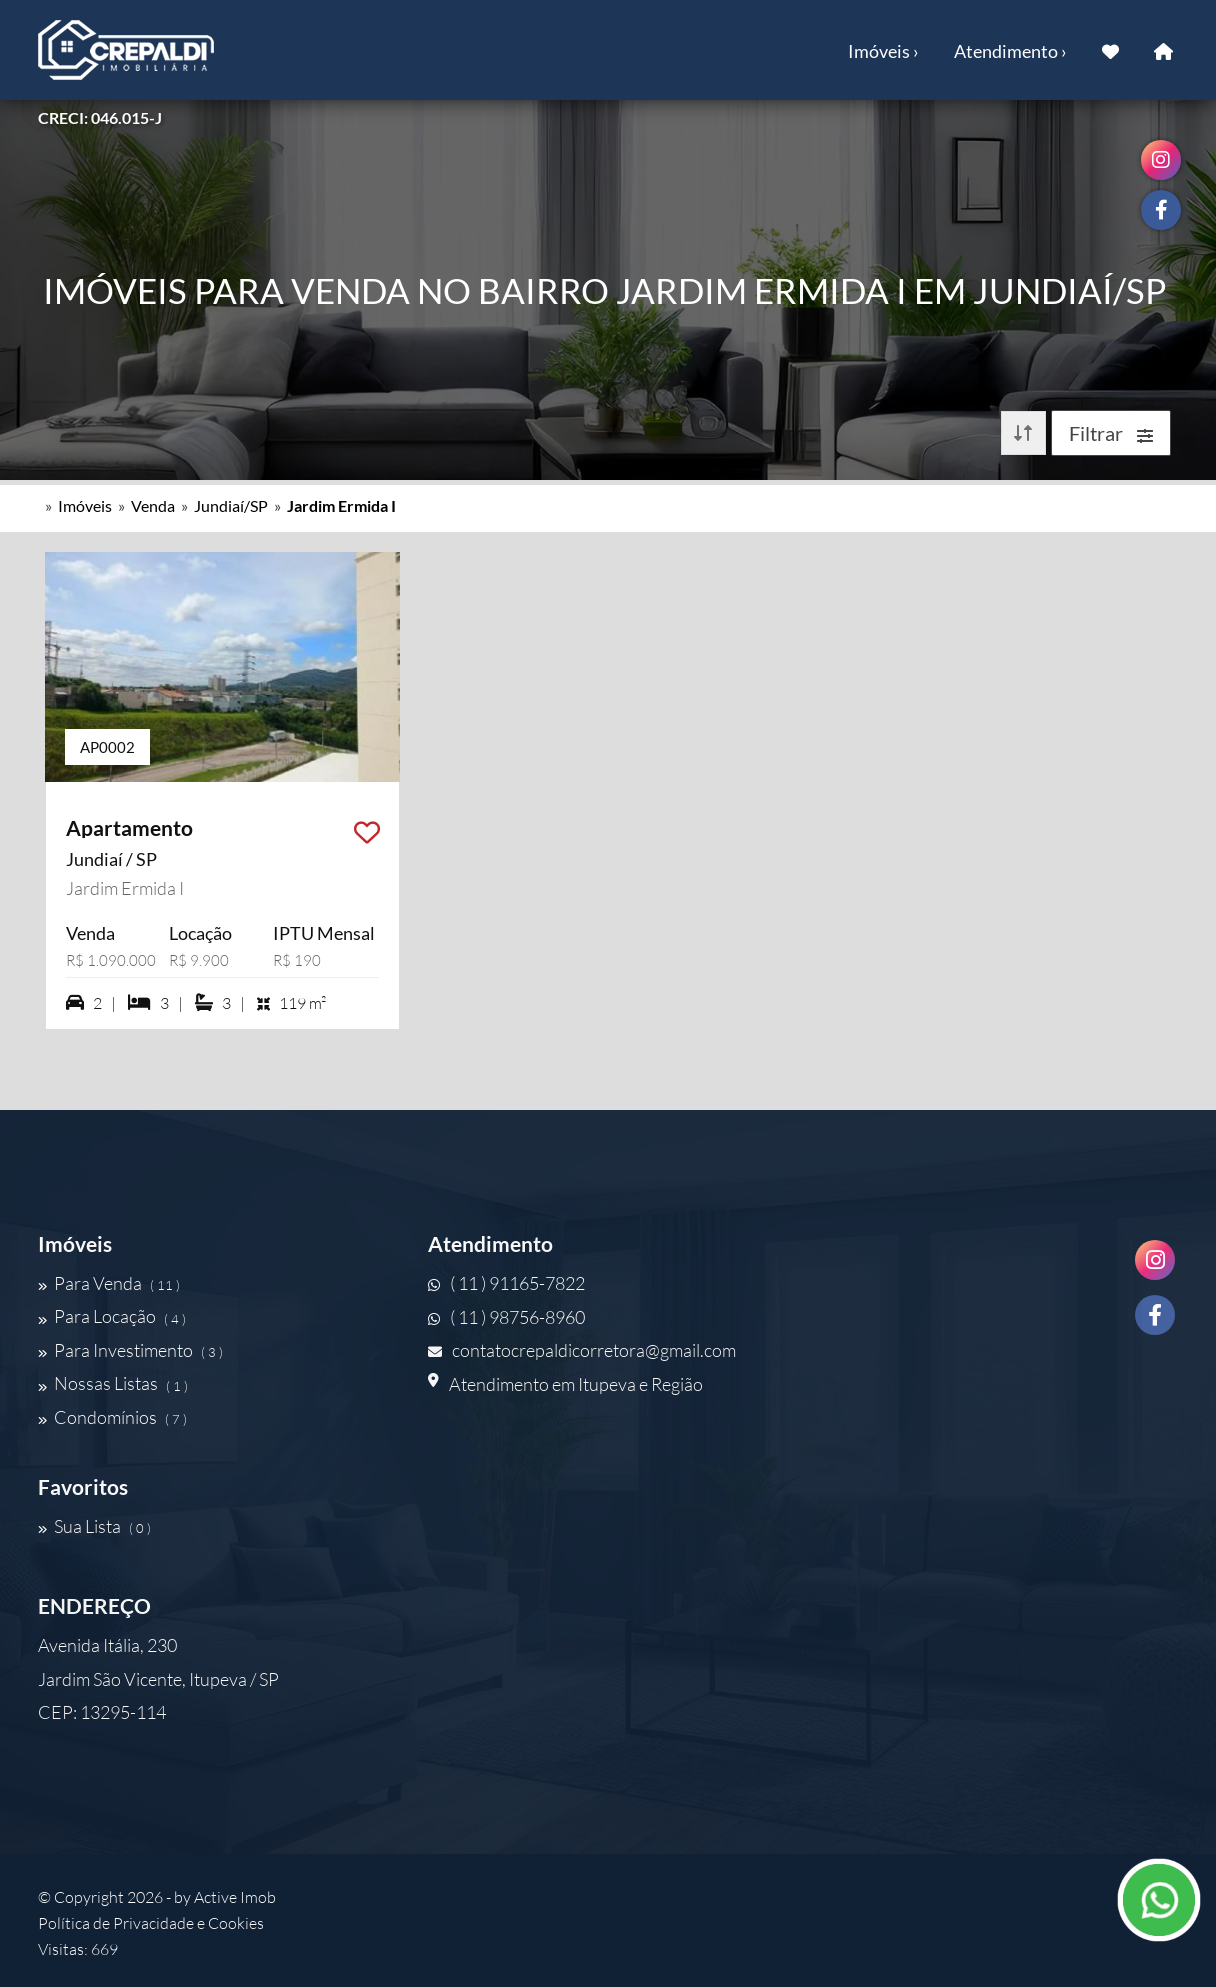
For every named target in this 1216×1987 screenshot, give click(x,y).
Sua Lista (94, 1526)
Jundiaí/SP (231, 505)
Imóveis (85, 505)
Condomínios (112, 1417)
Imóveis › (883, 51)
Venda (153, 505)
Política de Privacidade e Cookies (151, 1923)
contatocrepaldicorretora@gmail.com (582, 1350)
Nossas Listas (113, 1384)
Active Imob (235, 1897)
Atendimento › (1010, 51)
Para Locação (112, 1317)
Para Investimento (130, 1350)
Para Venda (109, 1283)
